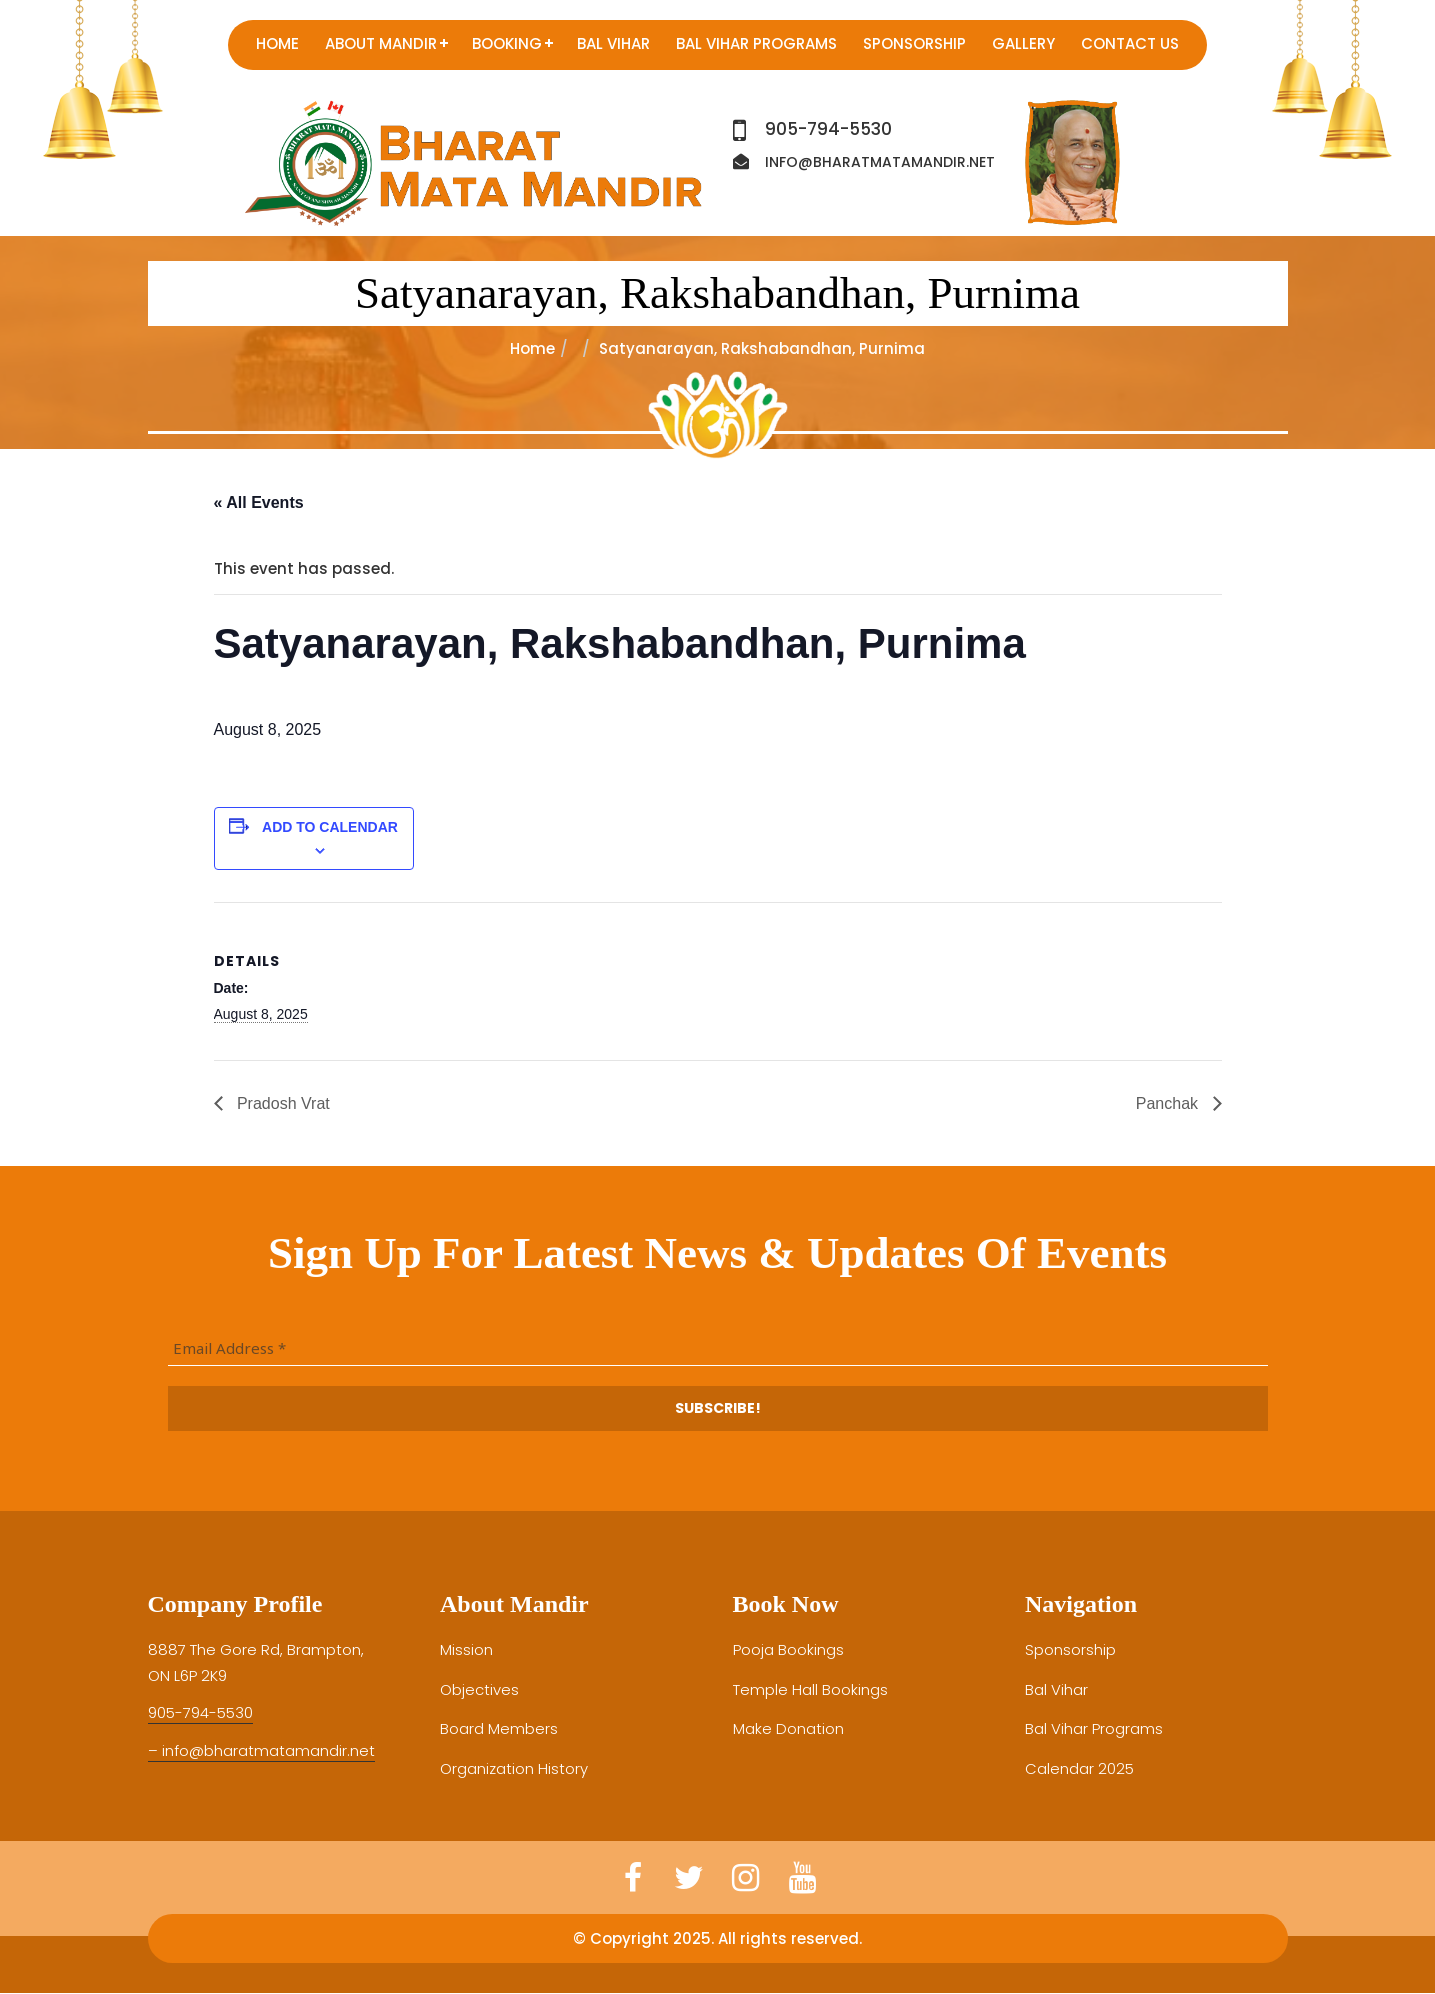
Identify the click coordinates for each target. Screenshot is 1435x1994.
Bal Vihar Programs (756, 43)
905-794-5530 (828, 129)
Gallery (1023, 43)
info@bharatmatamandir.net (880, 162)
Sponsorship (914, 43)
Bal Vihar (613, 43)
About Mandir (381, 43)
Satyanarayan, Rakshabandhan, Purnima (717, 293)
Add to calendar (330, 827)
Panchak (1169, 1103)
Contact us (1130, 43)
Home (277, 43)
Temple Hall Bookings (810, 1689)
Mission (466, 1649)
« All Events (259, 502)
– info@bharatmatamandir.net (261, 1750)
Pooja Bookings (788, 1649)
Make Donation (788, 1728)
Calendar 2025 (1079, 1768)
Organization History (514, 1768)
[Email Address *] (718, 1349)
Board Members (499, 1728)
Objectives (479, 1689)
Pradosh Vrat (281, 1103)
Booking (507, 43)
